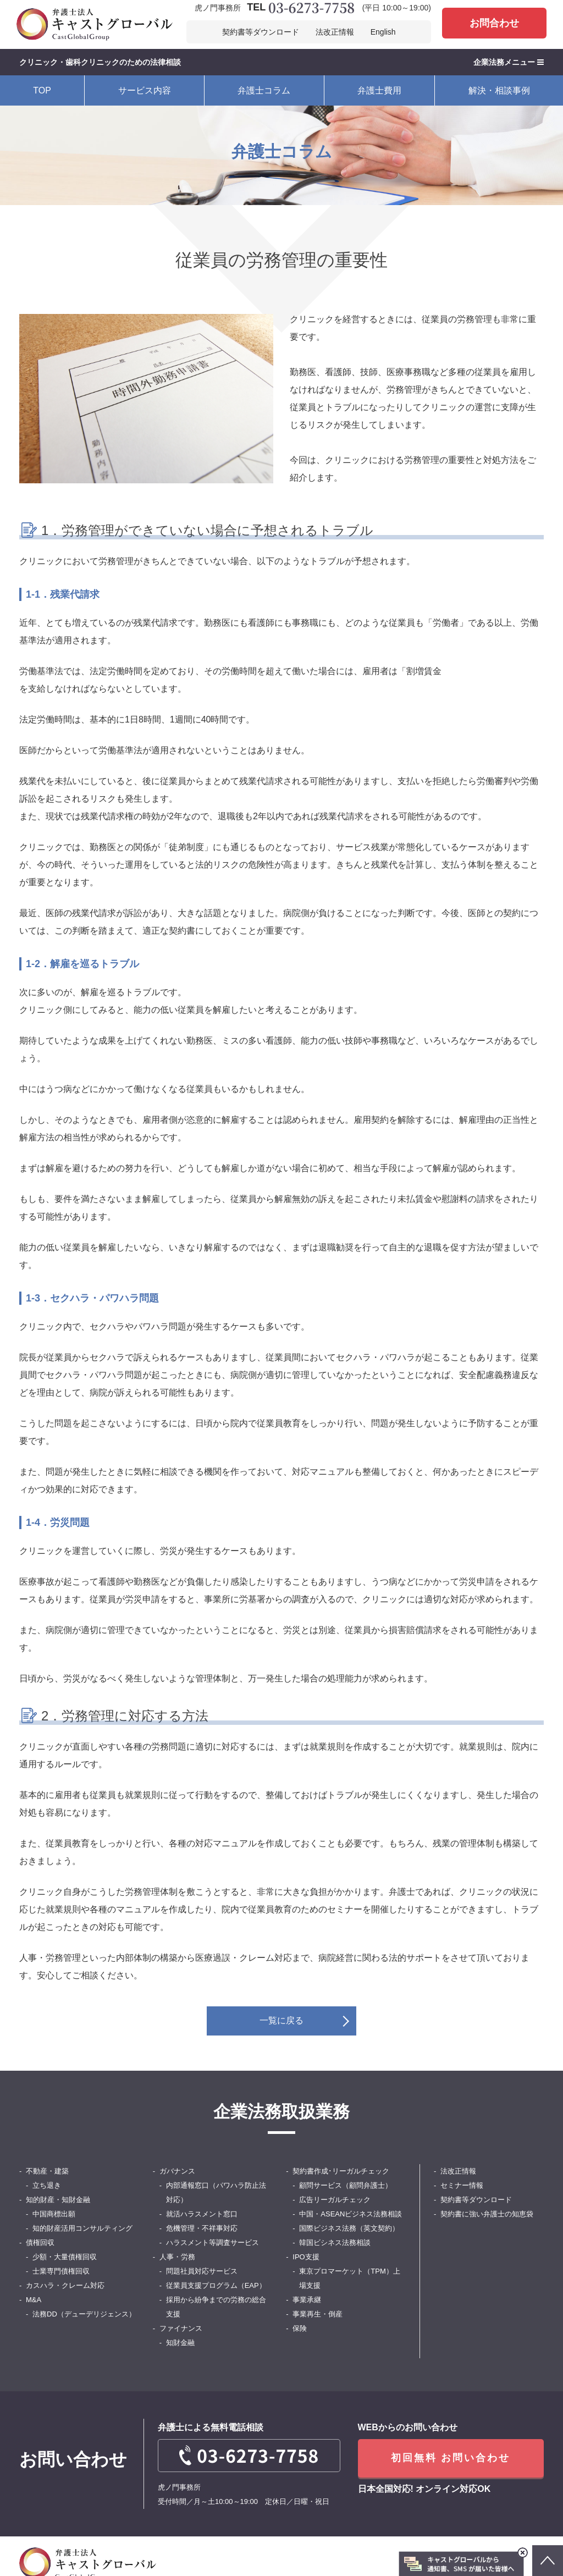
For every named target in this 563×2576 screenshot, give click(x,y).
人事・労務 (177, 2257)
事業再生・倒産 (317, 2314)
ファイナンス (180, 2328)
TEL (300, 8)
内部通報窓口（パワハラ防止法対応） (216, 2192)
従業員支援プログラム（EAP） (216, 2285)
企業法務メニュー (508, 62)
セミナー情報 (461, 2185)
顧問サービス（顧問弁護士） (345, 2185)
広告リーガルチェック (335, 2200)
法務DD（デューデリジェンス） (84, 2314)
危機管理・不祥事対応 (202, 2228)
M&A (33, 2300)
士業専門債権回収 (61, 2271)
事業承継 (306, 2300)
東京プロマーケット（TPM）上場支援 (349, 2278)
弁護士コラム (264, 90)
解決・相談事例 (499, 90)
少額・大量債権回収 (64, 2257)
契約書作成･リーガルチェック (340, 2171)
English (383, 31)
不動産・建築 (47, 2171)
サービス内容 (144, 90)
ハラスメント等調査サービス (212, 2242)
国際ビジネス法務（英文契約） (349, 2228)
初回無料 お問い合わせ (450, 2457)
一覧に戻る (281, 2020)
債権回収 (40, 2242)
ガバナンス (177, 2171)
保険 (299, 2328)
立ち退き (46, 2185)
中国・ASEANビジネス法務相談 (350, 2214)
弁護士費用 (379, 90)
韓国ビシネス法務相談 (335, 2242)
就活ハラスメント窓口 (202, 2214)
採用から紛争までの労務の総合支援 (216, 2307)
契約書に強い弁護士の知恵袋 (486, 2214)
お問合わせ (494, 23)
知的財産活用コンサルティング (82, 2228)
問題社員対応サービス (202, 2271)
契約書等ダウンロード (260, 31)
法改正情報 (335, 31)
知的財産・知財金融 (58, 2200)
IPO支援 (305, 2257)
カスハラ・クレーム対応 (65, 2285)
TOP (42, 90)
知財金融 (180, 2342)
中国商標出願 (53, 2214)
